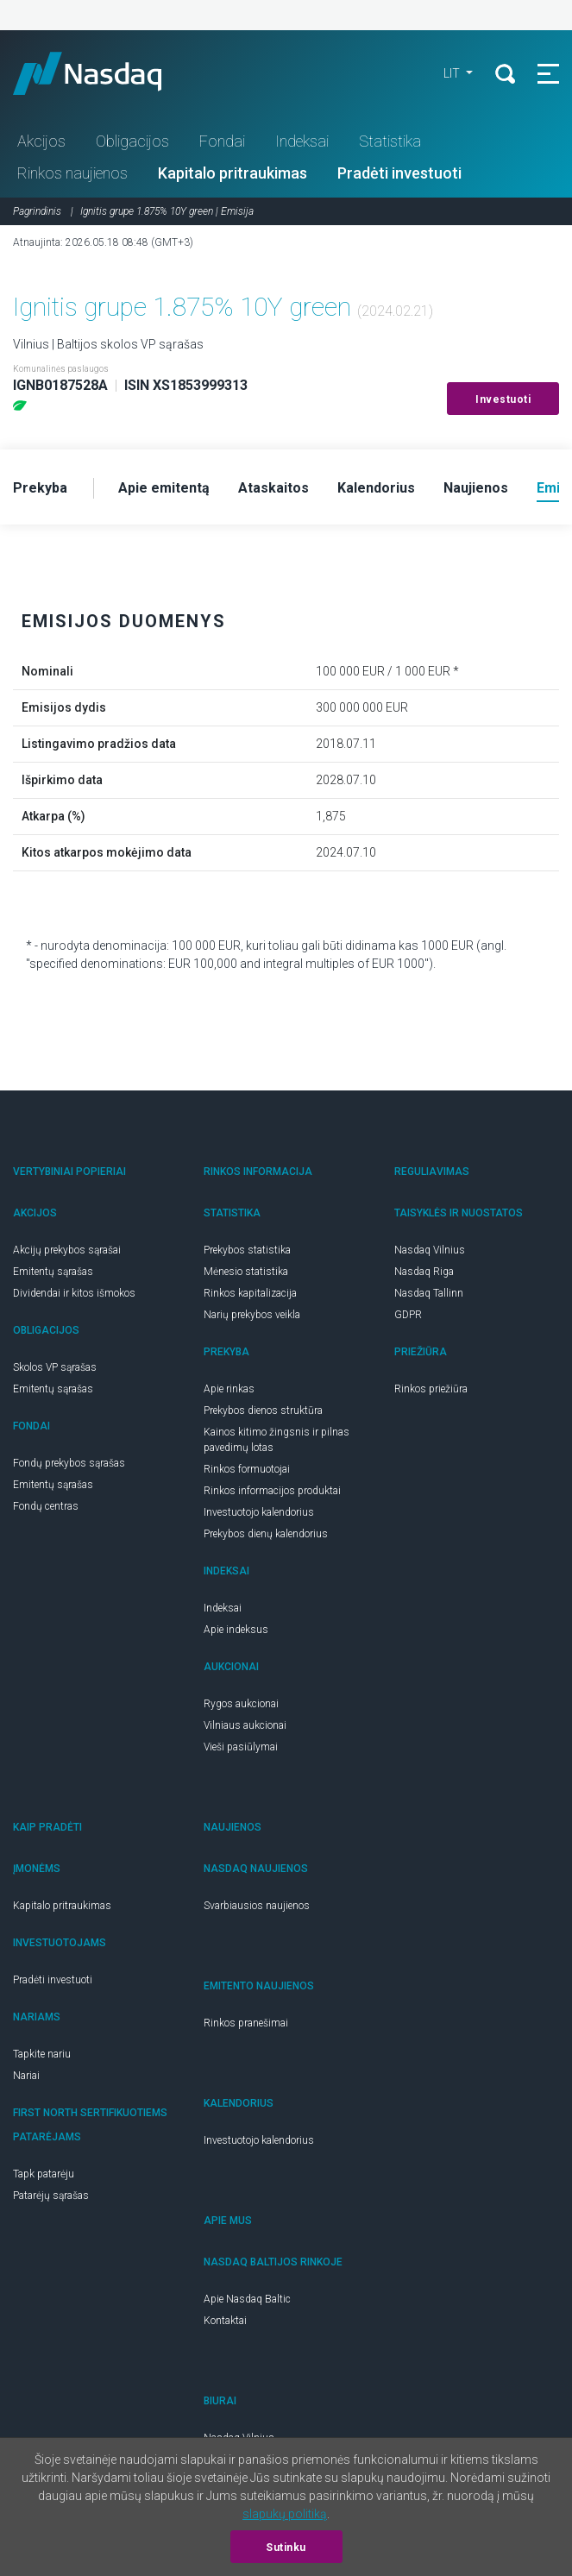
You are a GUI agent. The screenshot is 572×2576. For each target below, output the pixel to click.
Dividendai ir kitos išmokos (74, 1293)
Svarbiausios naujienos (257, 1906)
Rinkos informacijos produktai (272, 1491)
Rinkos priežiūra (431, 1389)
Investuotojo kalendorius (259, 1512)
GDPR (408, 1315)
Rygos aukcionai (241, 1704)
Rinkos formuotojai (247, 1469)
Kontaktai (225, 2321)
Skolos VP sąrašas (55, 1367)
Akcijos (41, 141)
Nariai (26, 2076)
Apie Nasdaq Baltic (247, 2299)
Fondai (222, 141)
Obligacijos (132, 141)
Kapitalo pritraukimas (232, 173)
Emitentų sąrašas (53, 1272)
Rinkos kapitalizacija (250, 1293)
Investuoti (503, 399)
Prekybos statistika (247, 1250)
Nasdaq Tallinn (428, 1293)
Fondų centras (46, 1506)
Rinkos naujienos (72, 173)
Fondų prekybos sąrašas (69, 1463)
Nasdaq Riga (424, 1272)
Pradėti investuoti (399, 173)
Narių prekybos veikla (252, 1315)
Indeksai (302, 141)
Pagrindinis (37, 211)
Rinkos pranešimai (246, 2023)
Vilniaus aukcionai (245, 1725)
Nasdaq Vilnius (429, 1250)
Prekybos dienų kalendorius (266, 1534)
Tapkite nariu (42, 2054)
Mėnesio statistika (246, 1272)
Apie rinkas (229, 1389)
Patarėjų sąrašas (51, 2196)
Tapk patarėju (43, 2174)
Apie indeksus (236, 1630)
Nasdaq (103, 73)
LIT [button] (452, 73)
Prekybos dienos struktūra (263, 1410)
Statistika (390, 141)
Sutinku (286, 2547)
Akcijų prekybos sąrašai (67, 1250)
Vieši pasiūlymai (241, 1747)
